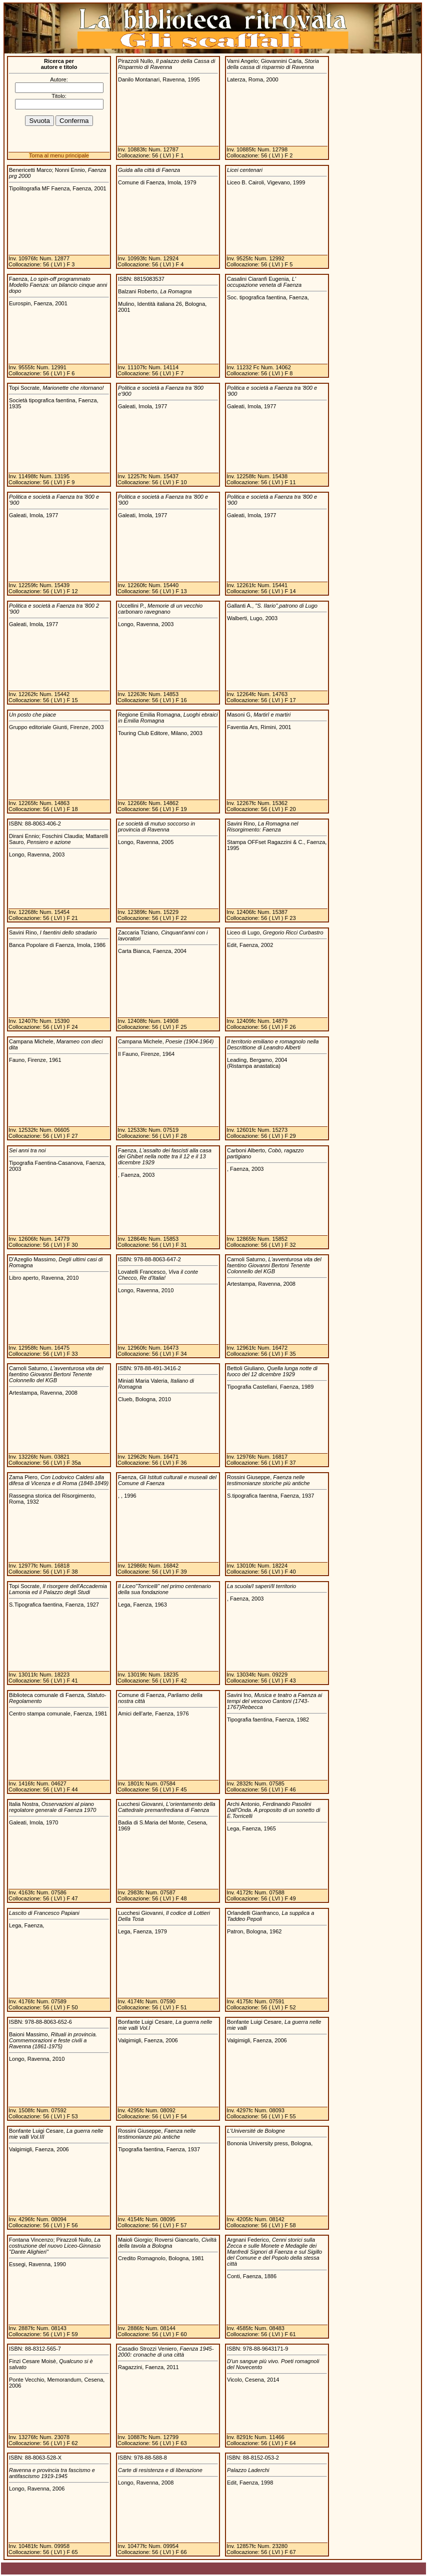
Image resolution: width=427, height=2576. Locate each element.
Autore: (59, 79)
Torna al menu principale (59, 155)
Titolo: (59, 96)
